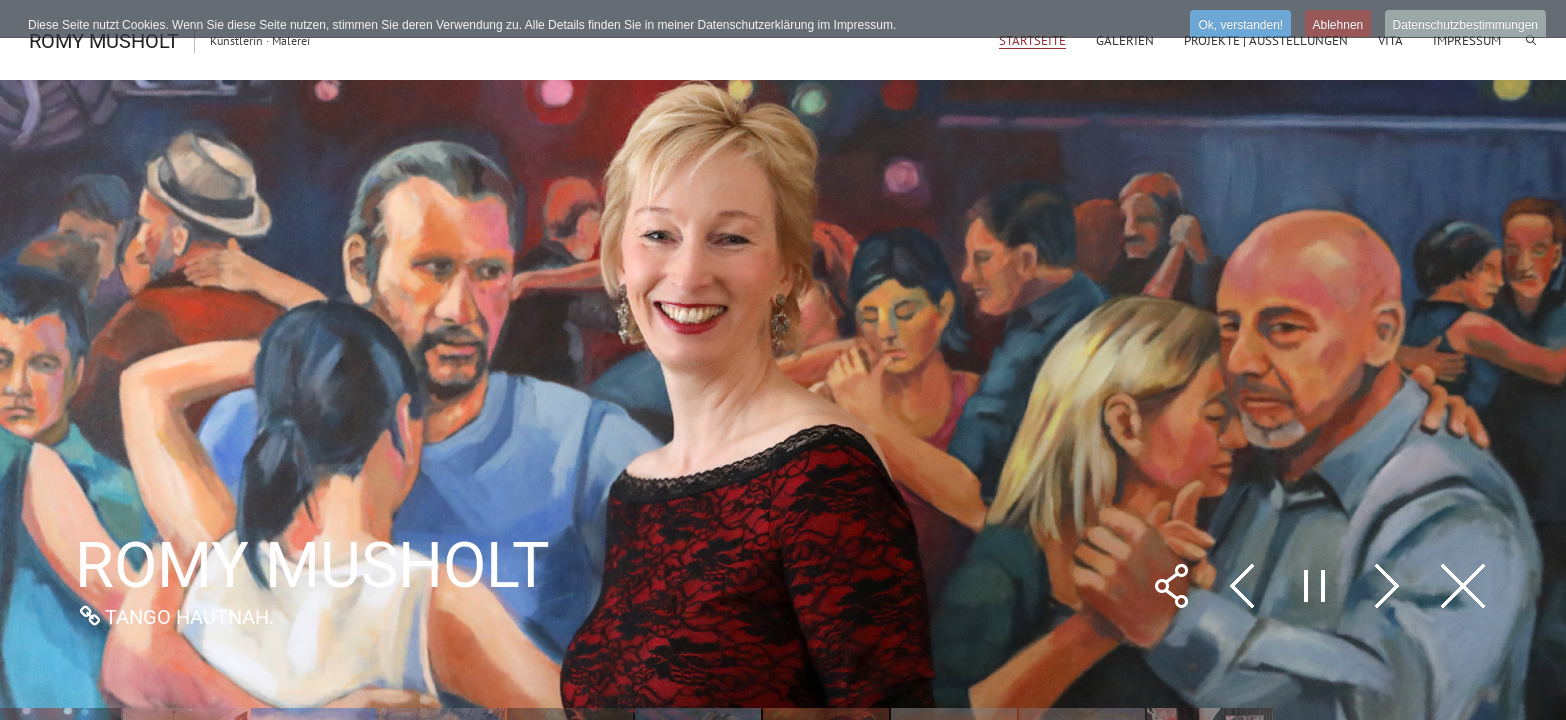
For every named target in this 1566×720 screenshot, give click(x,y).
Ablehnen (1338, 25)
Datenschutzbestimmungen (1465, 25)
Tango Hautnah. (189, 617)
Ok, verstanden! (1240, 25)
